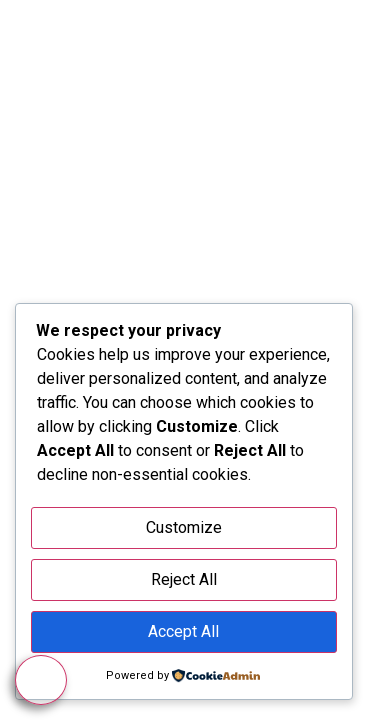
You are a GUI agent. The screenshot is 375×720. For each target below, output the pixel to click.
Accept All (183, 631)
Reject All (184, 579)
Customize (184, 527)
